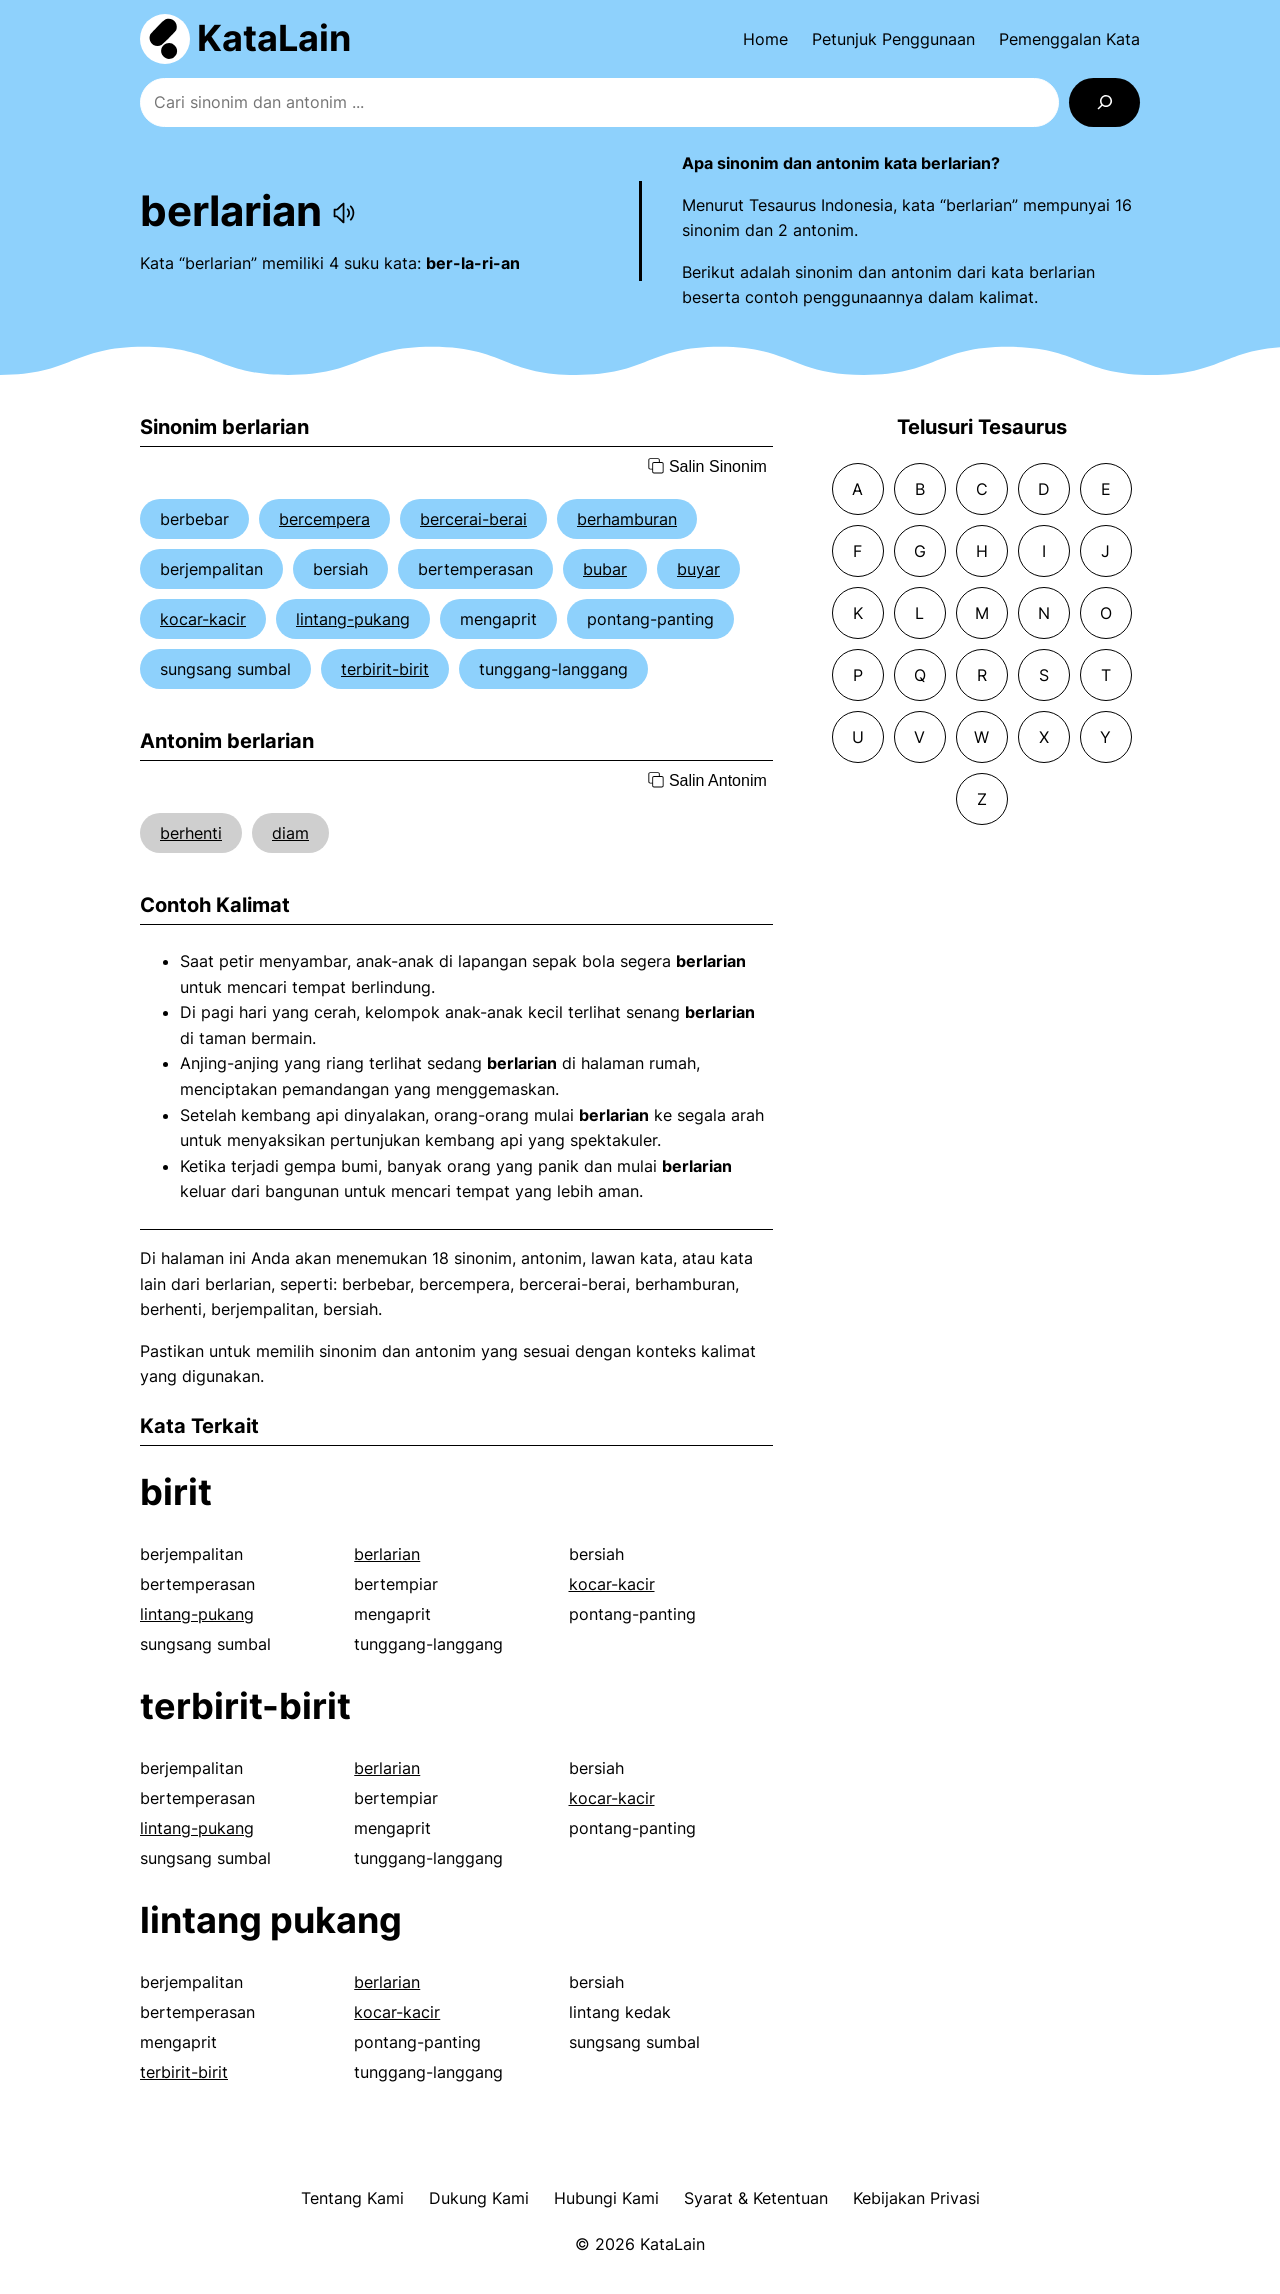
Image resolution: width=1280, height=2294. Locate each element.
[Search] (1104, 102)
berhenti (191, 833)
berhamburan (627, 519)
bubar (605, 569)
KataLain (274, 38)
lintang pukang (271, 1920)
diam (290, 833)
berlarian (387, 1554)
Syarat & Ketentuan (756, 2198)
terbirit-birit (385, 669)
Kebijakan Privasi (916, 2198)
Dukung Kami (479, 2198)
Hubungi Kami (606, 2198)
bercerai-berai (473, 519)
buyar (698, 569)
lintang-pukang (353, 619)
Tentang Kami (352, 2198)
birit (176, 1492)
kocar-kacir (203, 619)
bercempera (324, 519)
